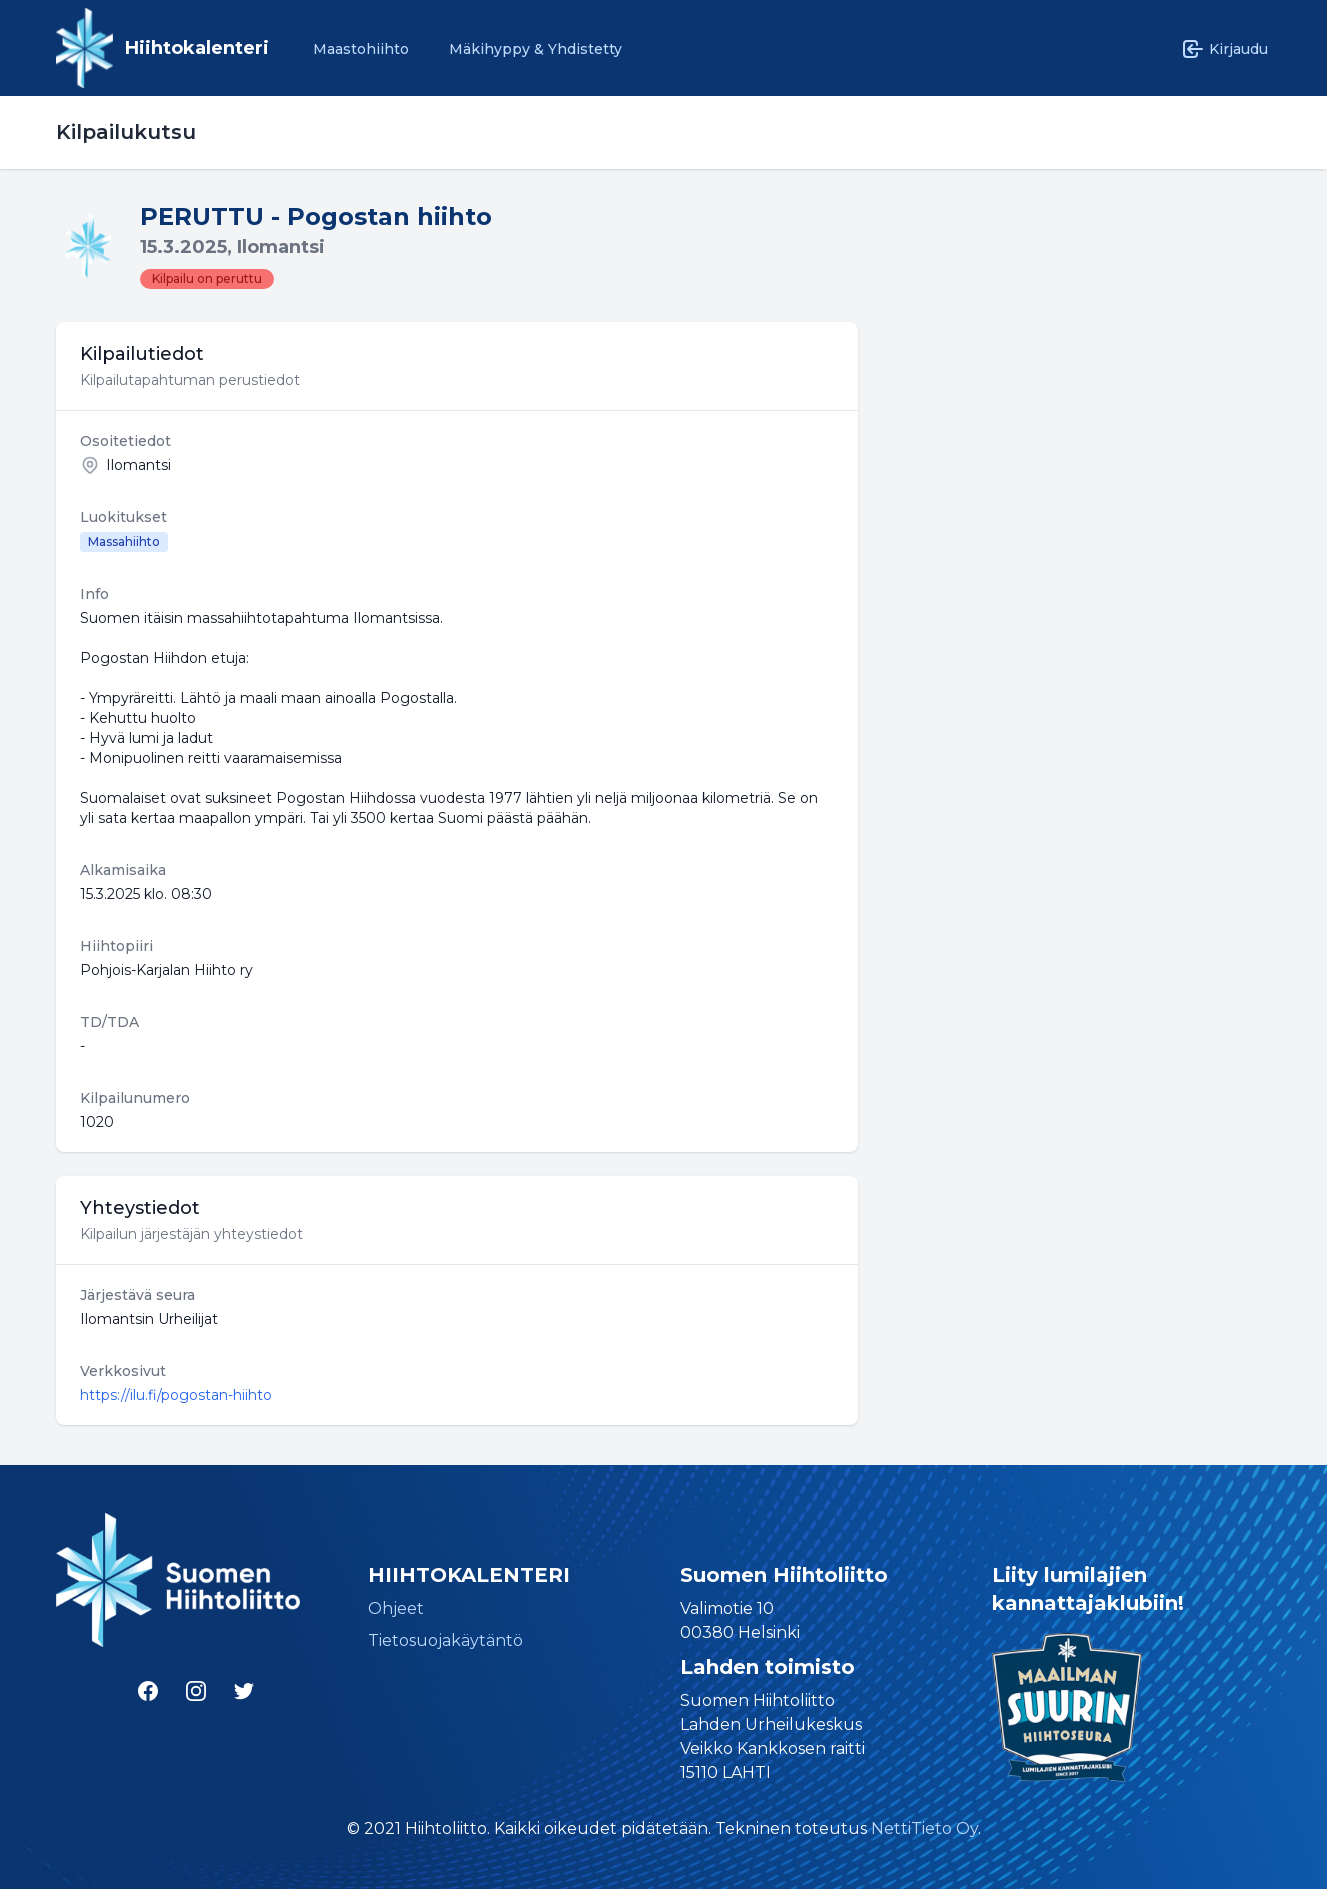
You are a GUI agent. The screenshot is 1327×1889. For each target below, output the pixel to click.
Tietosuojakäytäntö (445, 1640)
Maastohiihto (361, 49)
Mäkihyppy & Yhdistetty (535, 49)
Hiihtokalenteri (197, 48)
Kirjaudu (1224, 49)
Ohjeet (396, 1608)
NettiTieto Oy (924, 1828)
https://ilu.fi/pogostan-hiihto (176, 1395)
